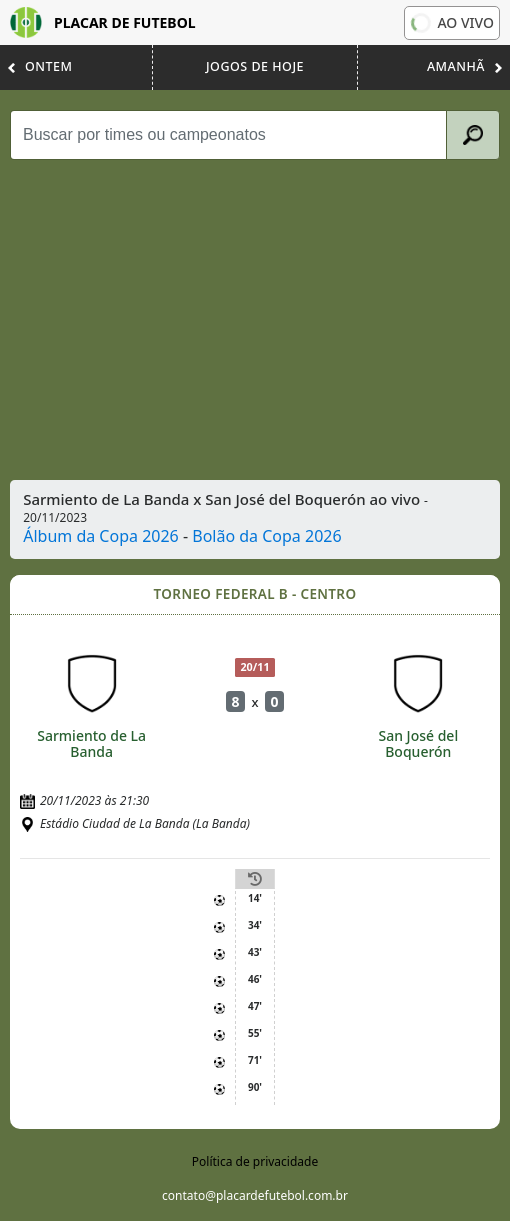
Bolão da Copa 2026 (266, 536)
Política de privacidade (255, 1161)
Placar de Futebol (103, 22)
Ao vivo (451, 23)
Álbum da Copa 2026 (101, 536)
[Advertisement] (257, 320)
